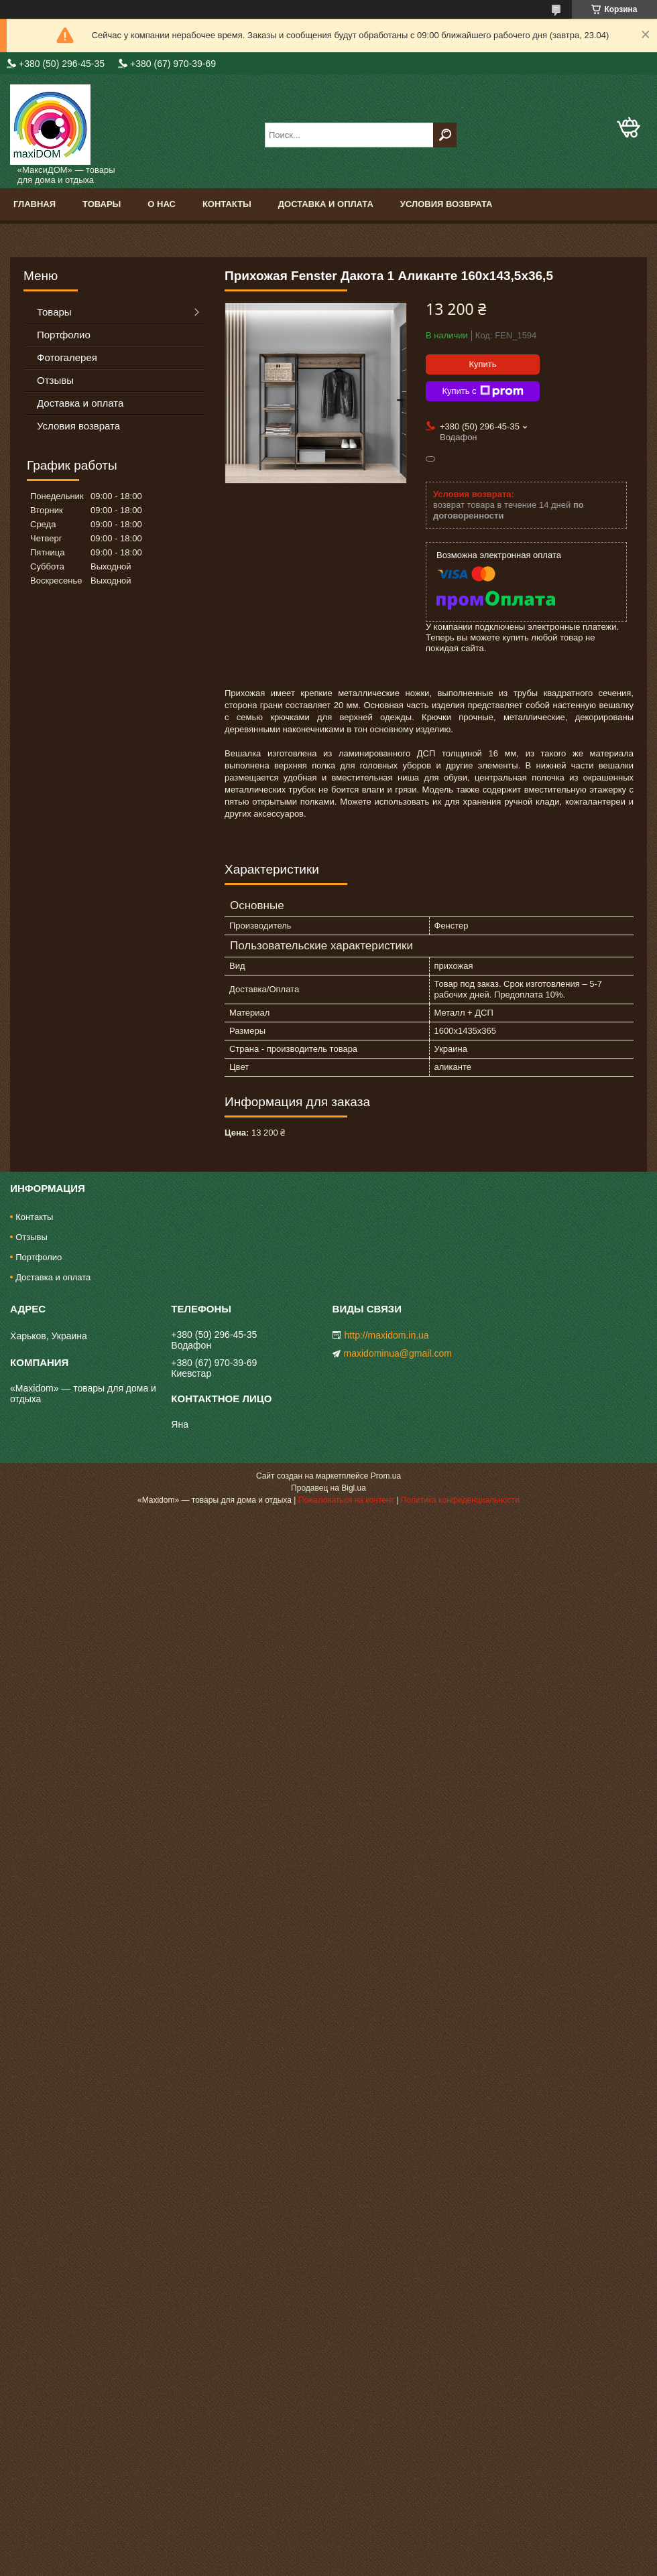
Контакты (226, 204)
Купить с (482, 391)
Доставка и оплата (325, 204)
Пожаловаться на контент (346, 1500)
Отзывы (55, 380)
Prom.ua (386, 1476)
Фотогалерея (67, 357)
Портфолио (64, 334)
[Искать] (445, 135)
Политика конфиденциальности (460, 1500)
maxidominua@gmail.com (398, 1353)
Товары (101, 204)
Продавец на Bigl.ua (328, 1488)
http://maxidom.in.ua (387, 1335)
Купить (482, 364)
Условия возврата (446, 204)
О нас (161, 204)
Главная (34, 204)
